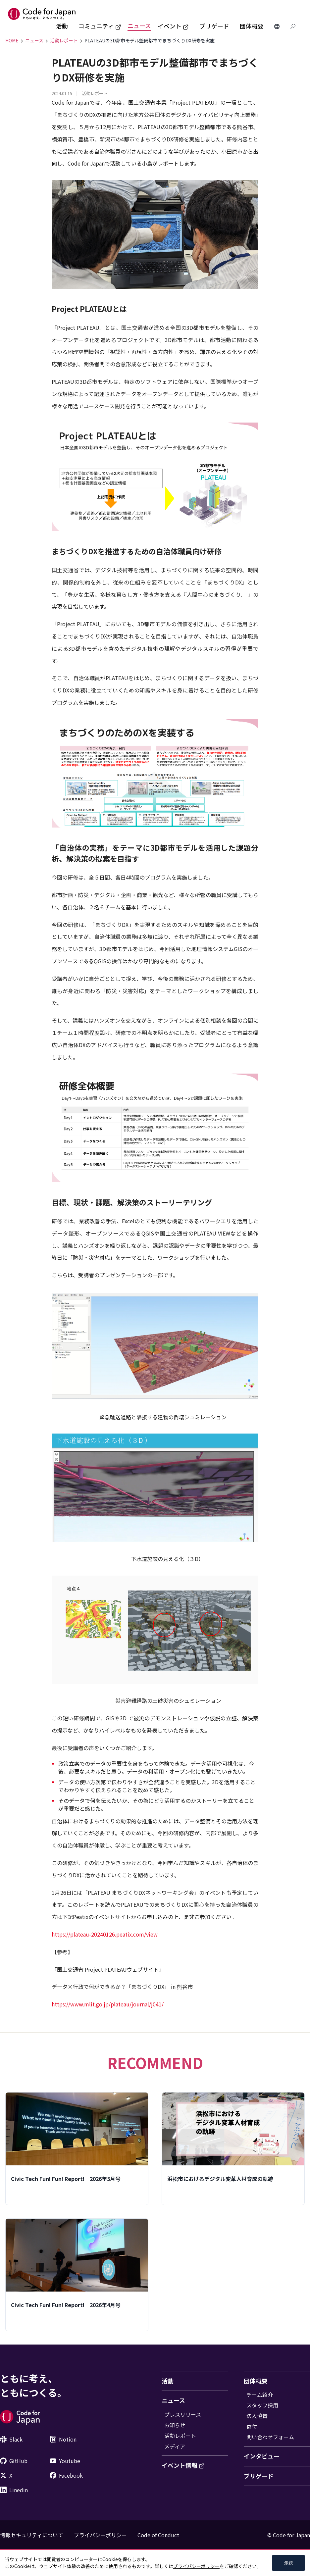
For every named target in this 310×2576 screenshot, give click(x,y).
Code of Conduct (158, 2535)
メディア (174, 2446)
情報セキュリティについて (31, 2535)
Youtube (65, 2461)
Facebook (66, 2475)
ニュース (139, 26)
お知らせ (174, 2425)
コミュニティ (99, 26)
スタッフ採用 (262, 2405)
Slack (11, 2439)
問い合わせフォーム (270, 2437)
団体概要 (252, 26)
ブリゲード (214, 26)
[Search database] (292, 26)
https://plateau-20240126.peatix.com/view (105, 1934)
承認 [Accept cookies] (288, 2563)
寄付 (251, 2426)
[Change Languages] (277, 26)
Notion (63, 2439)
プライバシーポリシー (100, 2535)
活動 (62, 26)
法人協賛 (257, 2416)
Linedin (14, 2490)
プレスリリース (182, 2414)
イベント (173, 26)
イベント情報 (183, 2465)
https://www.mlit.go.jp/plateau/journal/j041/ (108, 2004)
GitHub (13, 2461)
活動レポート (180, 2436)
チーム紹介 (259, 2395)
